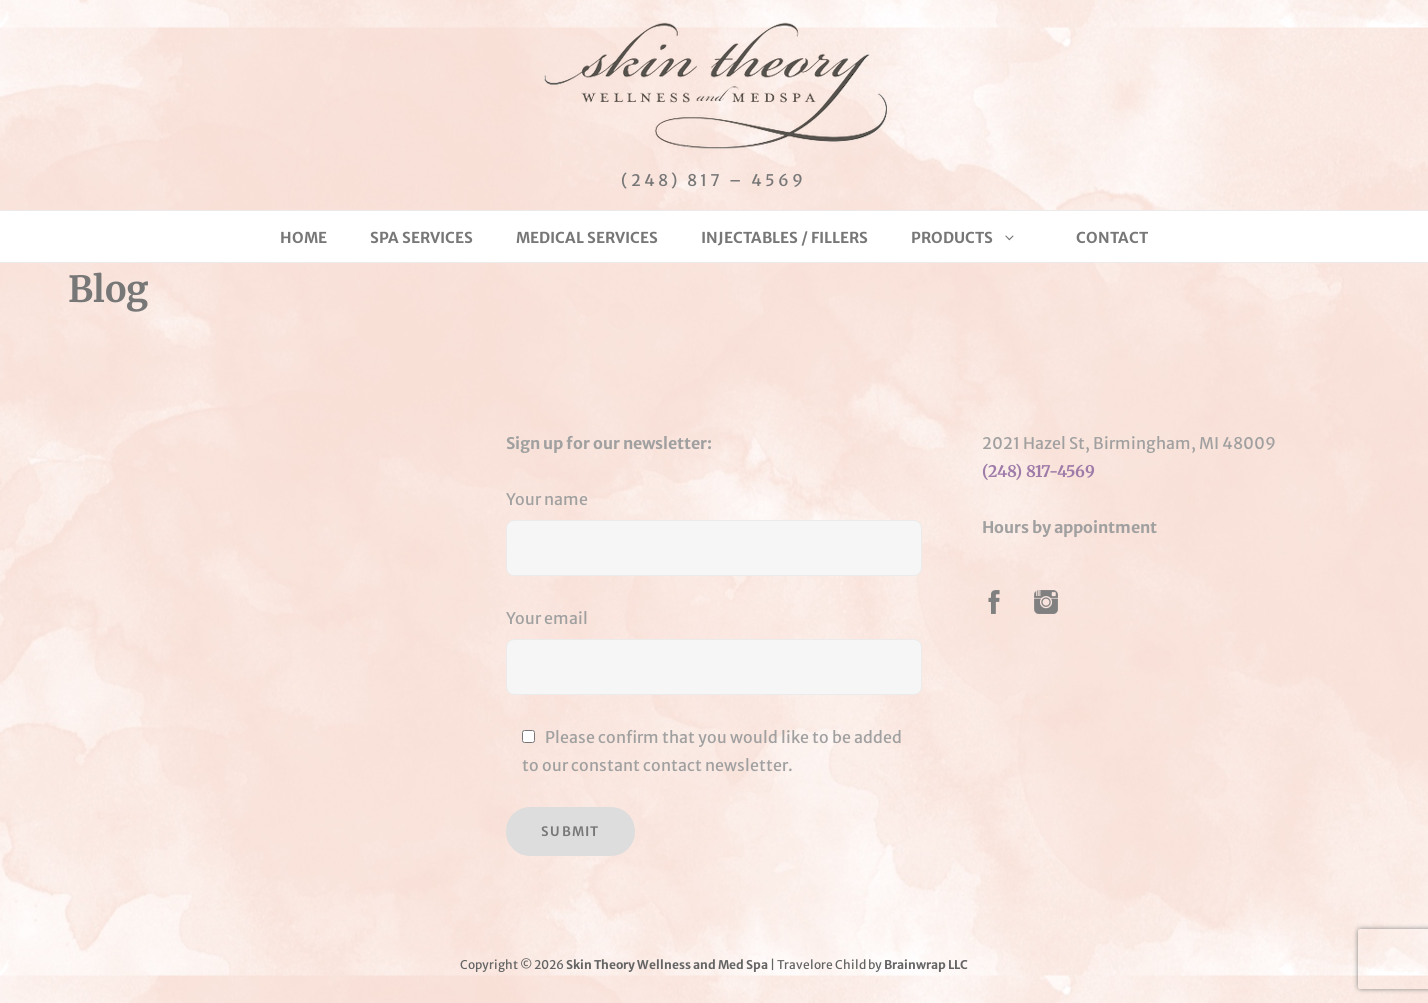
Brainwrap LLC (926, 964)
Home (303, 237)
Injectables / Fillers (784, 237)
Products (964, 237)
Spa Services (421, 237)
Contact (1112, 237)
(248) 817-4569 (1038, 471)
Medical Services (587, 237)
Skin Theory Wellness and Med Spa (667, 964)
